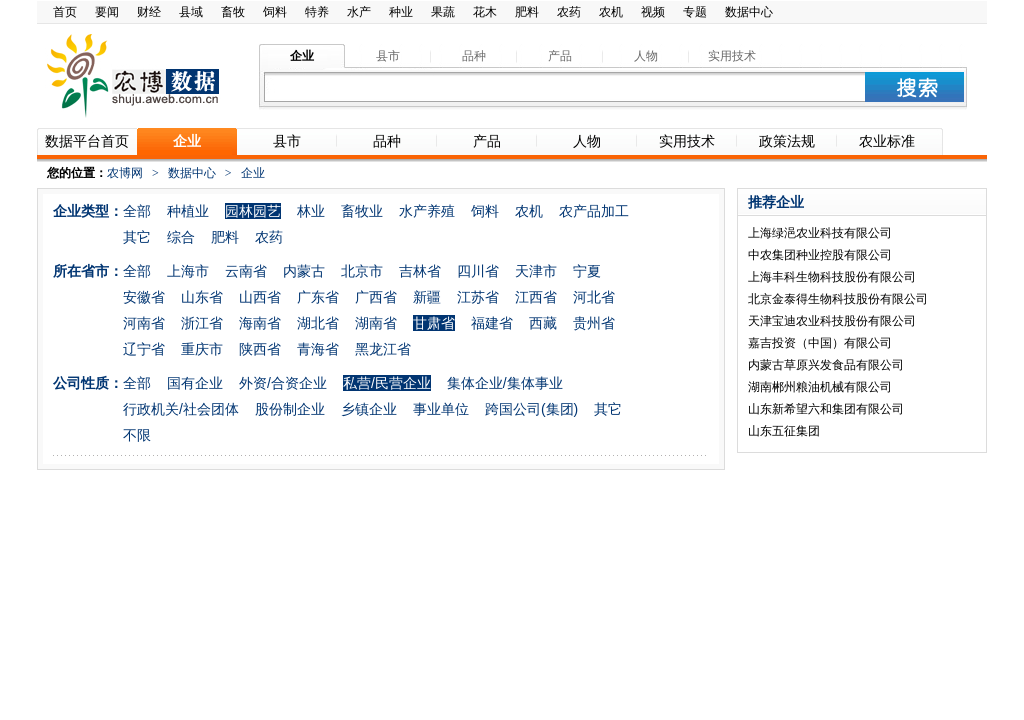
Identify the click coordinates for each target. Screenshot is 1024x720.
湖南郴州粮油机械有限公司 (820, 387)
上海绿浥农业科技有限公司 (820, 233)
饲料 (275, 12)
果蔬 (443, 12)
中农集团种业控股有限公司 (820, 255)
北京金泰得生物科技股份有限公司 (838, 299)
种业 (401, 12)
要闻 (107, 12)
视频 (653, 12)
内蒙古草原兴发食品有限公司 (826, 365)
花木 (485, 12)
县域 (191, 12)
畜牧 (233, 12)
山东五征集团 (784, 431)
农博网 (125, 173)
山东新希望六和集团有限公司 (826, 409)
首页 (65, 12)
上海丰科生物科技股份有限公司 (832, 277)
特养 (317, 12)
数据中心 (749, 12)
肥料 (527, 12)
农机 (611, 12)
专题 (695, 12)
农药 (569, 12)
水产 (359, 12)
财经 (149, 12)
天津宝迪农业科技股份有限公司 (832, 321)
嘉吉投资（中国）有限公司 (820, 343)
